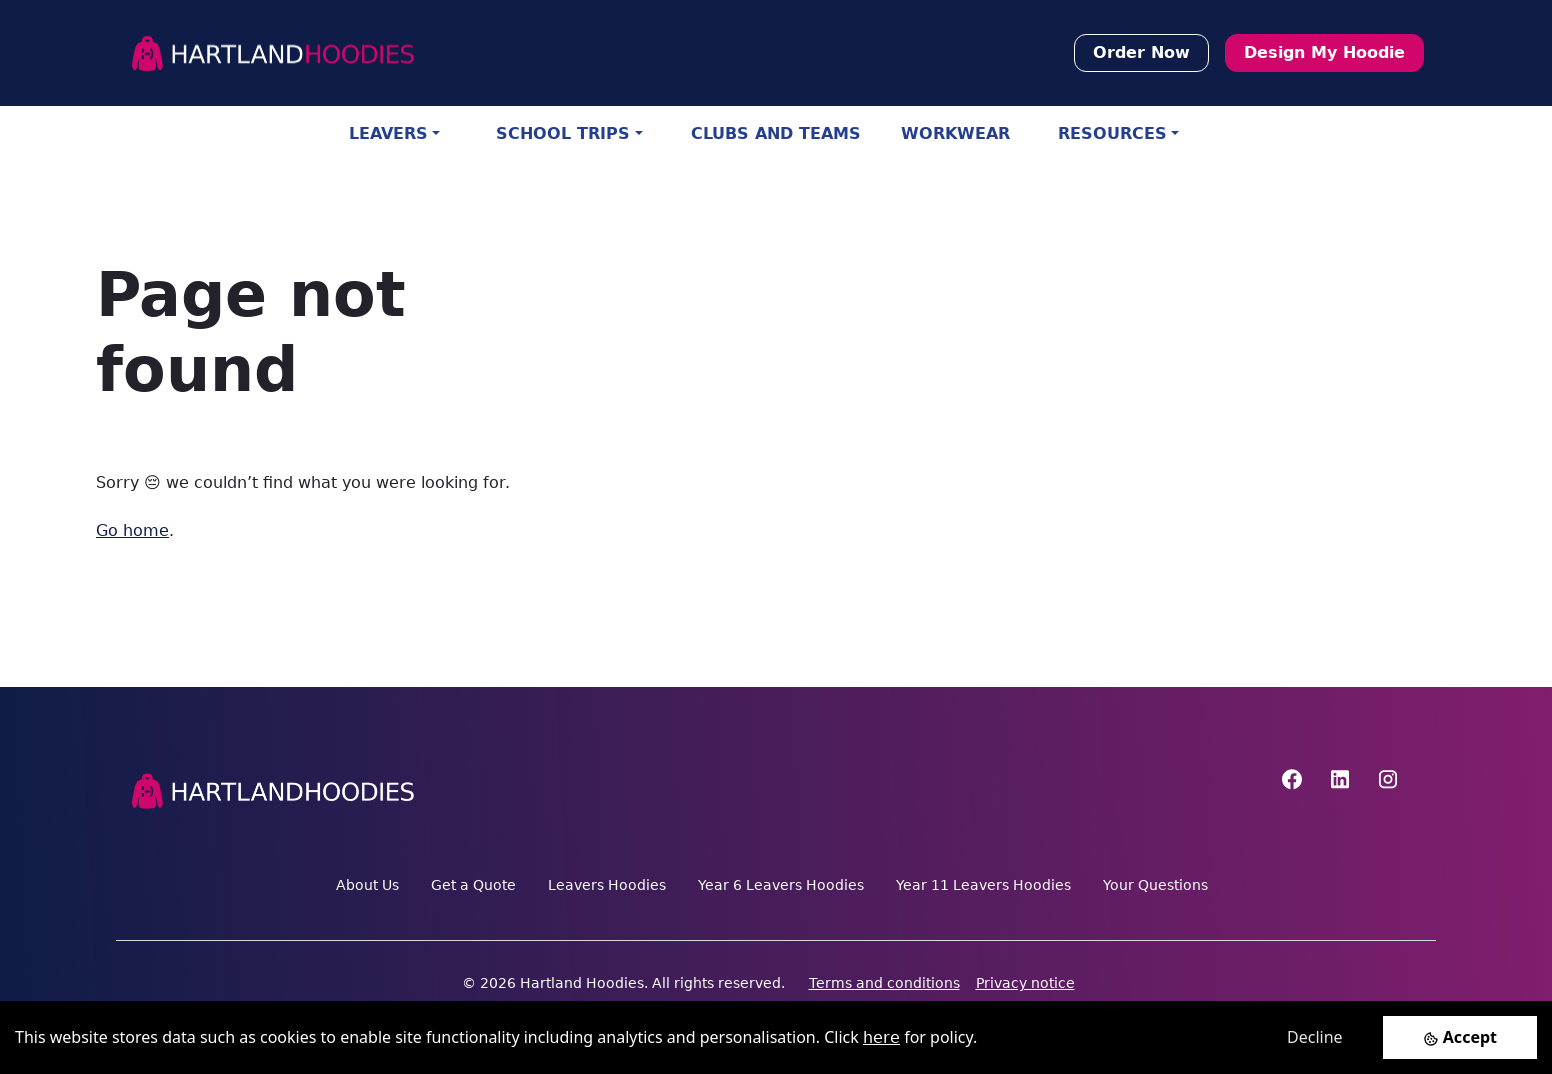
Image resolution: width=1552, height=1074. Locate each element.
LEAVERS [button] (388, 133)
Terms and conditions (884, 983)
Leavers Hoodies (607, 885)
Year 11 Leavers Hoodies (983, 885)
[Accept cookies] (1460, 1037)
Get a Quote (473, 885)
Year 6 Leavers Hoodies (781, 885)
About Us (367, 885)
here (881, 1037)
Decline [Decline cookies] (1315, 1037)
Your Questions (1155, 885)
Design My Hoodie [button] (1324, 52)
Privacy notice (1025, 983)
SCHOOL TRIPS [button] (563, 133)
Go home (132, 530)
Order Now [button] (1141, 52)
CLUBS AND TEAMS (776, 133)
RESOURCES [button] (1112, 133)
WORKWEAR (955, 133)
